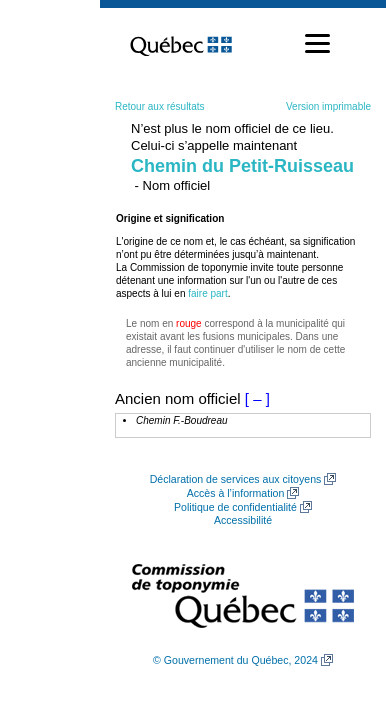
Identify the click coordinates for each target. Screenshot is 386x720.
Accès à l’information (236, 493)
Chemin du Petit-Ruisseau (242, 166)
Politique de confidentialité (235, 507)
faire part (207, 293)
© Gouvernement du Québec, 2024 (235, 660)
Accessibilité (243, 520)
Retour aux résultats (160, 106)
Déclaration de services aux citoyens (236, 479)
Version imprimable (328, 106)
